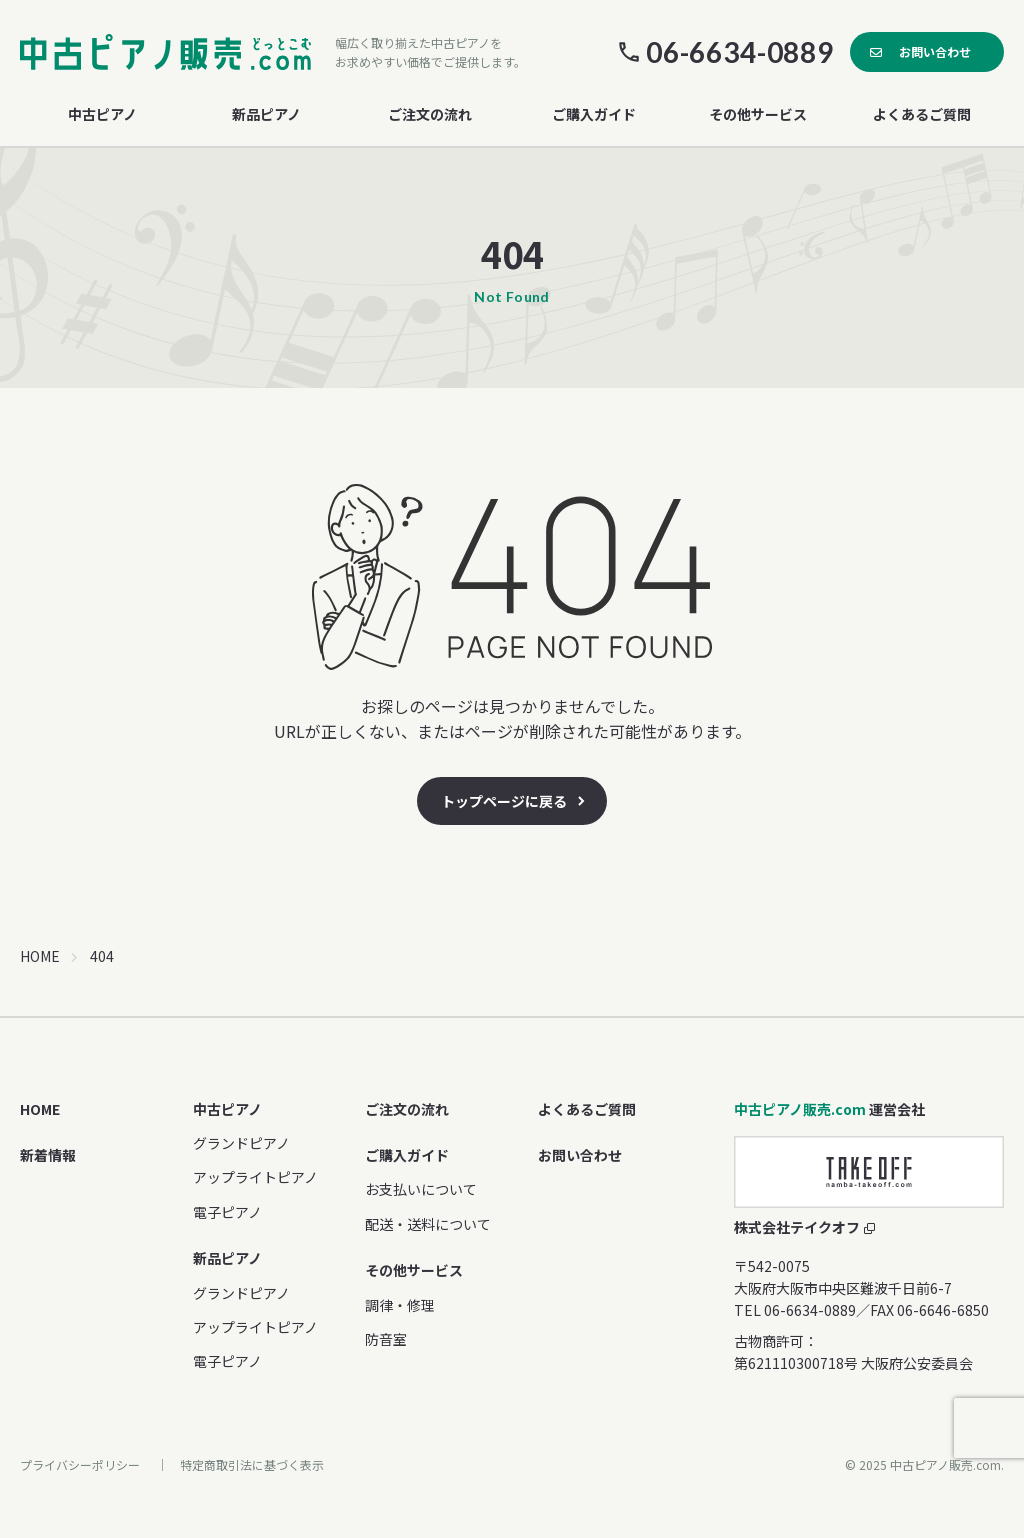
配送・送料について (428, 1224)
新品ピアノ (227, 1258)
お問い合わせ (935, 51)
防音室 (386, 1339)
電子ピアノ (227, 1212)
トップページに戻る (504, 801)
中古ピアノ (227, 1109)
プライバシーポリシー (80, 1464)
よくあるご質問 (922, 114)
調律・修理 (400, 1305)
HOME (40, 956)
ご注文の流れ (430, 114)
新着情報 (48, 1155)
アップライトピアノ (255, 1177)
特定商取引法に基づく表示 (252, 1464)
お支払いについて (421, 1189)
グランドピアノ (241, 1143)
